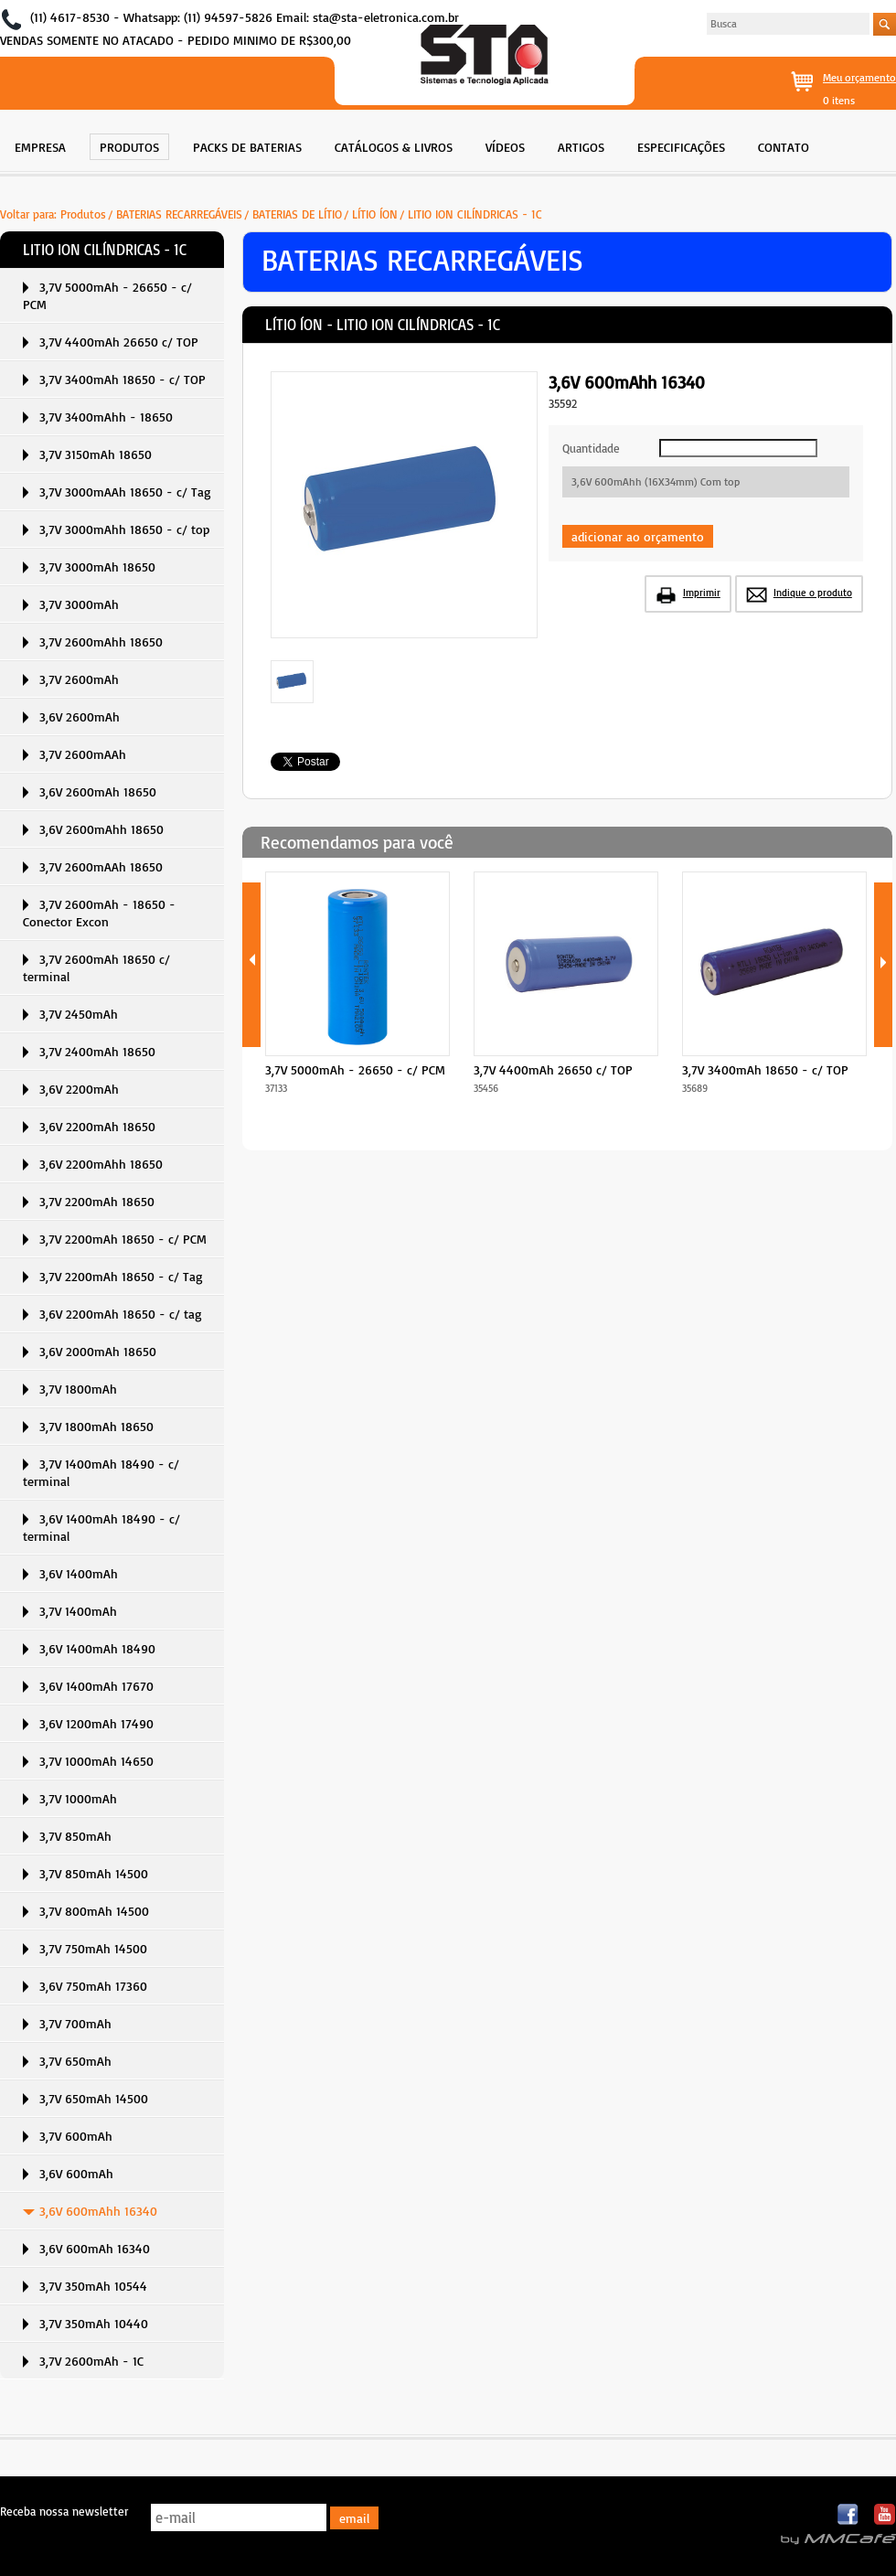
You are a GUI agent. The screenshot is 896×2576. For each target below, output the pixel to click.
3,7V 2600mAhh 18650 (101, 641)
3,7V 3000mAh (79, 604)
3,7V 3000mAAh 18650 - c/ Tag (125, 491)
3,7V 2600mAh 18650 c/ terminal (96, 967)
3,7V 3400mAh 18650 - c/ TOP (122, 379)
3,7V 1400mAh (78, 1610)
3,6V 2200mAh (79, 1088)
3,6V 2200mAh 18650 (97, 1126)
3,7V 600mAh (75, 2135)
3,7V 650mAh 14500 (93, 2098)
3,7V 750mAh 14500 (93, 1948)
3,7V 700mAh (75, 2023)
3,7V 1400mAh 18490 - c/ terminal (101, 1472)
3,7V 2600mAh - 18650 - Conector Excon (99, 912)
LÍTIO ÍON (375, 214)
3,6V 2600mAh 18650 (97, 791)
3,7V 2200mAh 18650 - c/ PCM (123, 1238)
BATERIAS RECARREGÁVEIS (179, 214)
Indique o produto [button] (812, 592)
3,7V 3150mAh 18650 (95, 454)
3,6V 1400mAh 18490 (97, 1648)
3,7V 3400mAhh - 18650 (106, 416)
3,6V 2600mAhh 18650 (101, 829)
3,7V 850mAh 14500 (93, 1873)
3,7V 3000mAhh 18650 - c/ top (124, 529)
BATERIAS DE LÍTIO (297, 214)
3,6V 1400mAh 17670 (96, 1685)
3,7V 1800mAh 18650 (96, 1426)
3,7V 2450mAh (78, 1013)
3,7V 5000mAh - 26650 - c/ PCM (107, 295)
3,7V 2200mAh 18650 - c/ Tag (121, 1276)
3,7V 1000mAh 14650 (96, 1760)
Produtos (83, 214)
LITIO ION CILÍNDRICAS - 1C (475, 214)
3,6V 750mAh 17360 (93, 1985)
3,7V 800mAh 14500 (94, 1910)
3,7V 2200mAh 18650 (97, 1201)
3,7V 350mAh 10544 (93, 2285)
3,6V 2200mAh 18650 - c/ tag (120, 1313)
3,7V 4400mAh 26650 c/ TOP (118, 341)
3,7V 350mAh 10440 (93, 2323)
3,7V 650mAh (75, 2060)
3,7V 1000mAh (78, 1798)
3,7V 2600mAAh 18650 (101, 866)
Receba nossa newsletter (64, 2511)
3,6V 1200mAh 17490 (96, 1723)
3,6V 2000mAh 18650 (97, 1351)
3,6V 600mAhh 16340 (98, 2210)
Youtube (884, 2515)
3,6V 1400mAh (78, 1573)
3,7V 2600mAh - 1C (91, 2360)
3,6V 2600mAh (79, 716)
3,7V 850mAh (75, 1835)
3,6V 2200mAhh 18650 (101, 1163)
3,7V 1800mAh (78, 1388)
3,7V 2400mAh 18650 (97, 1051)
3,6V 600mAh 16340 (94, 2248)
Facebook (848, 2515)
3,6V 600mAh (76, 2173)
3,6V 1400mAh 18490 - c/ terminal (101, 1527)
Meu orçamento (859, 77)
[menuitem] (40, 145)
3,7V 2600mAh (79, 679)
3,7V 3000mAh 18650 (97, 566)
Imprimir (701, 592)
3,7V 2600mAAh (82, 754)
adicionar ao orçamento (637, 536)
